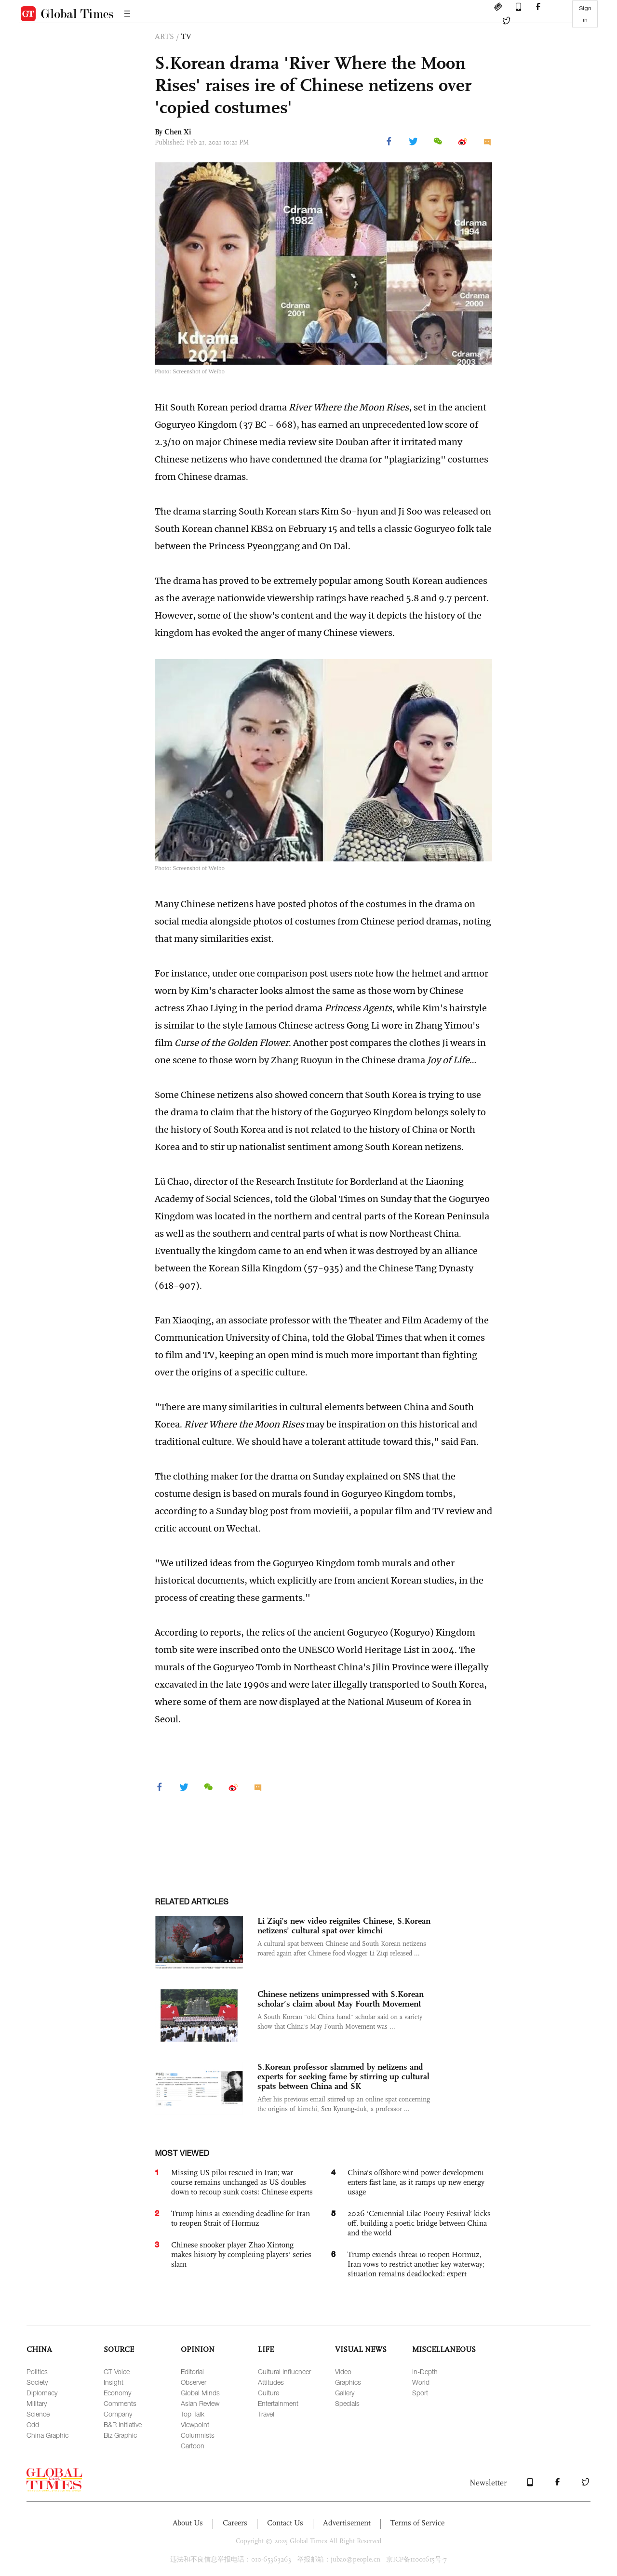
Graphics (348, 2382)
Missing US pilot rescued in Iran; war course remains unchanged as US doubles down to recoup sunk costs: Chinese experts (242, 2182)
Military (37, 2403)
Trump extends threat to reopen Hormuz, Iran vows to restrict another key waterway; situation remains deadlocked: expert (416, 2264)
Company (118, 2414)
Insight (113, 2382)
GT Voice (117, 2371)
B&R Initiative (123, 2424)
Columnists (198, 2435)
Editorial (192, 2371)
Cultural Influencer (284, 2371)
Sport (420, 2393)
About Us (188, 2522)
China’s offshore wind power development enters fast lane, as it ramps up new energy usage (416, 2182)
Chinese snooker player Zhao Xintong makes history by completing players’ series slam (241, 2254)
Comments (120, 2403)
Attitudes (271, 2382)
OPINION (198, 2349)
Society (37, 2382)
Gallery (344, 2393)
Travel (266, 2414)
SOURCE (119, 2349)
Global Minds (200, 2393)
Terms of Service (417, 2522)
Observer (193, 2382)
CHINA (39, 2349)
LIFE (266, 2349)
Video (343, 2371)
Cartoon (192, 2446)
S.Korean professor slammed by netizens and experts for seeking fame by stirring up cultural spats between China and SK (343, 2076)
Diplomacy (42, 2393)
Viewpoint (195, 2424)
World (420, 2382)
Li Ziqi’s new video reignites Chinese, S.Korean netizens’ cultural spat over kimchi (343, 1925)
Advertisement (347, 2522)
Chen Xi (177, 131)
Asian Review (200, 2403)
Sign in (585, 14)
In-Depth (425, 2371)
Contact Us (285, 2522)
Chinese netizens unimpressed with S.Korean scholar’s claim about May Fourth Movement (340, 1999)
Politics (37, 2371)
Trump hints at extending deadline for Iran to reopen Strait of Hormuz (240, 2218)
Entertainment (278, 2403)
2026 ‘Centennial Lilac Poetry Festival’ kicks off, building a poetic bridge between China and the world (419, 2223)
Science (38, 2414)
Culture (268, 2393)
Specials (347, 2403)
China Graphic (47, 2435)
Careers (235, 2522)
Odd (33, 2424)
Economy (117, 2393)
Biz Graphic (120, 2435)
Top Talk (192, 2414)
